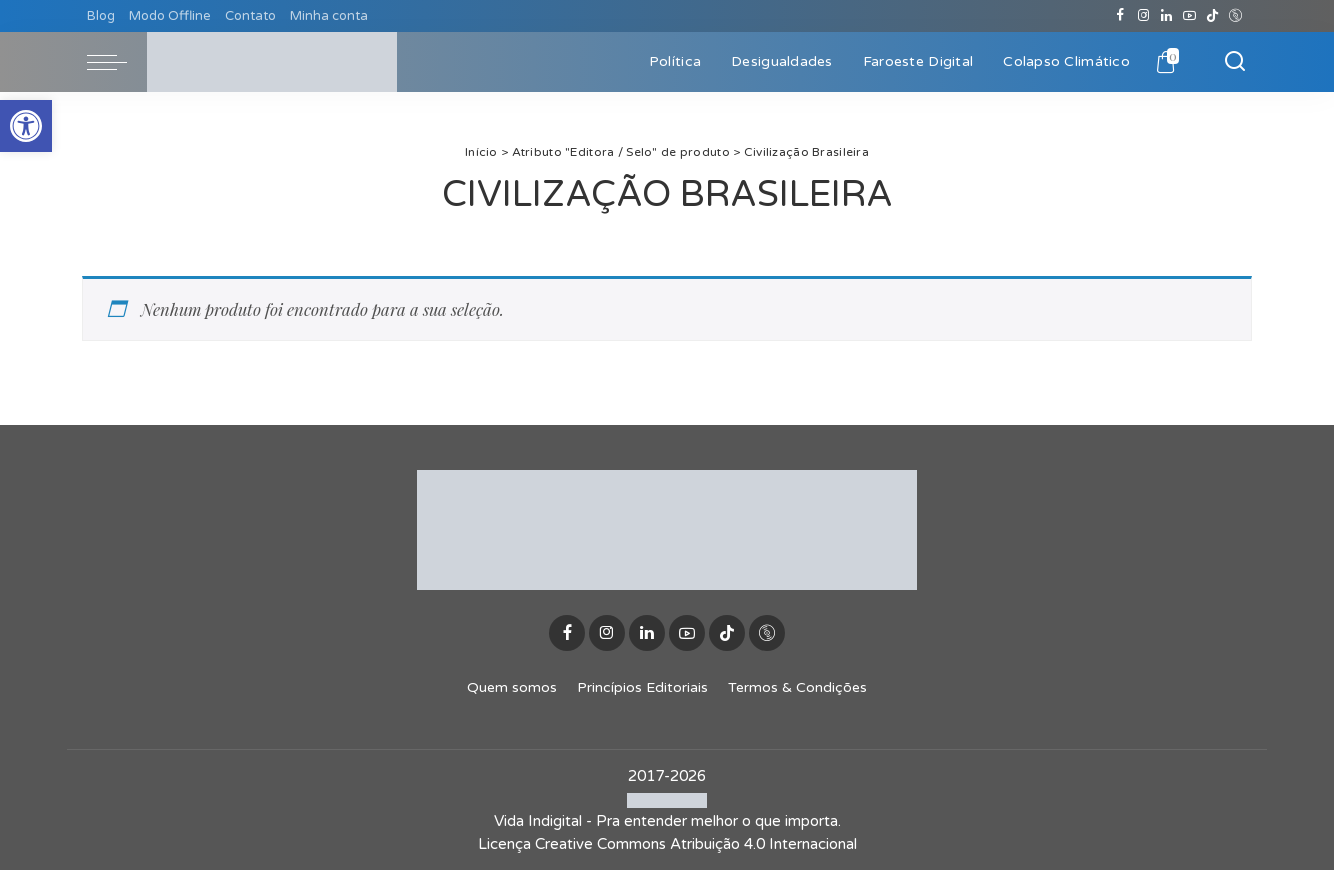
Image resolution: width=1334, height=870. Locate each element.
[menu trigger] (117, 62)
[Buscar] (1235, 62)
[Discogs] (1235, 16)
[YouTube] (1189, 16)
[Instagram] (1143, 16)
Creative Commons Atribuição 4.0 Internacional (696, 844)
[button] (26, 126)
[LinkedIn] (1166, 16)
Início (481, 152)
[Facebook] (1120, 16)
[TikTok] (1212, 16)
